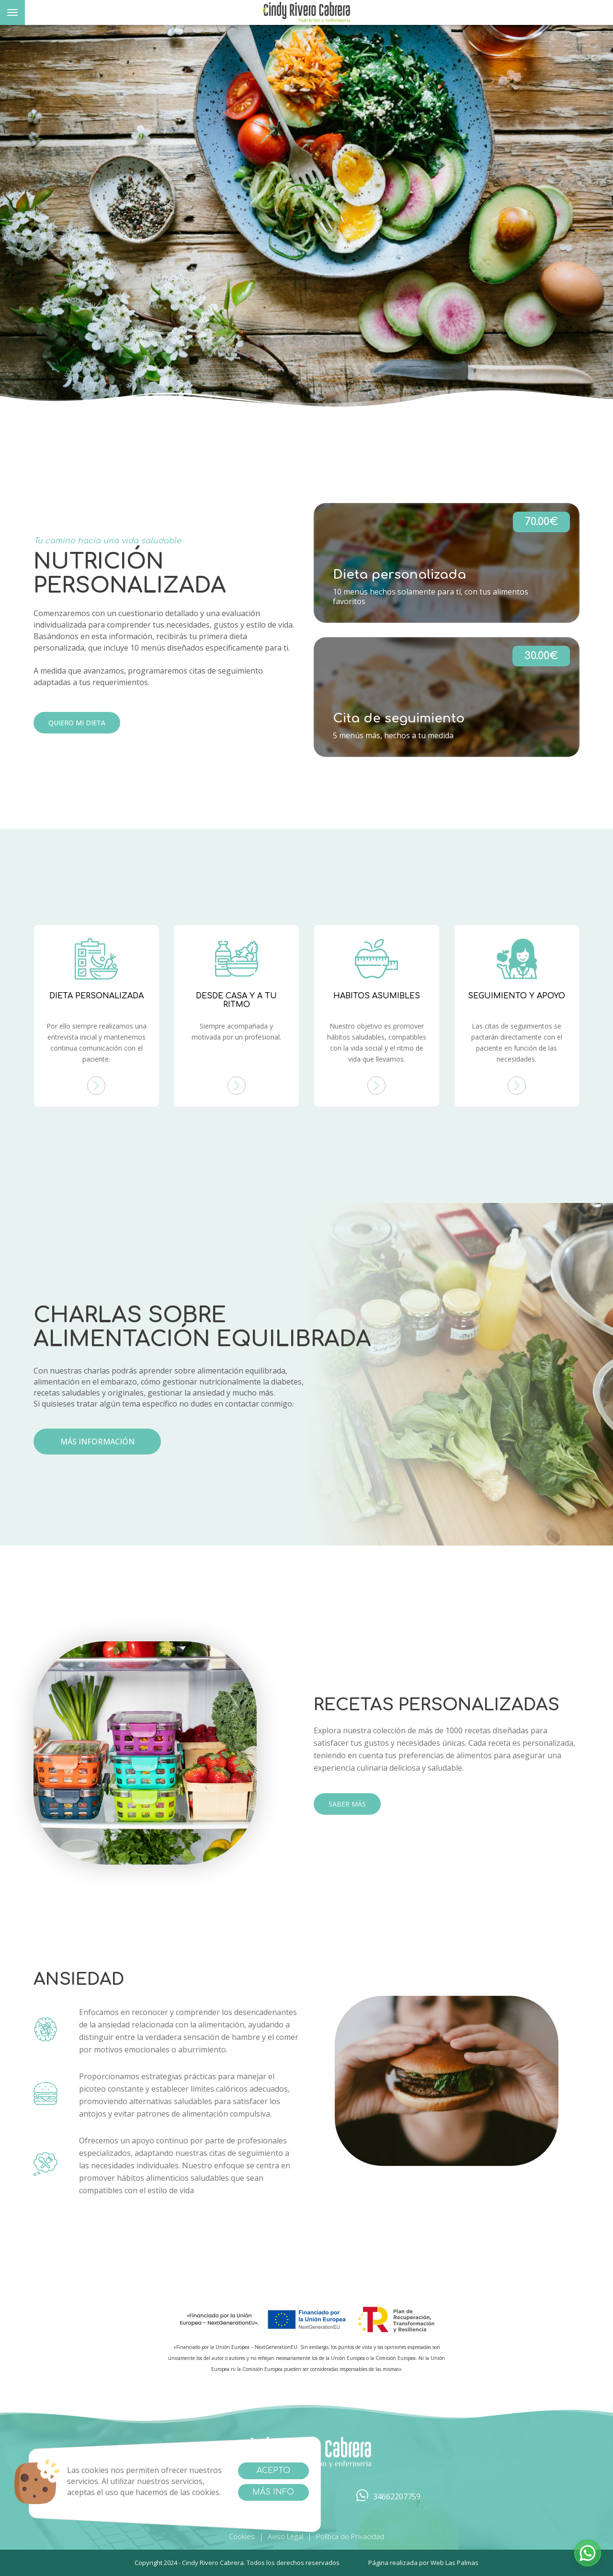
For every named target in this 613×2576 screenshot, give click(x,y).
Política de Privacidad (350, 2536)
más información (97, 1441)
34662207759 (388, 2496)
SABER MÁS (347, 1804)
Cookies (242, 2536)
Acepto (273, 2470)
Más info (273, 2492)
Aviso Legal (285, 2536)
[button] (587, 2553)
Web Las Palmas (454, 2562)
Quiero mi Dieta (76, 722)
